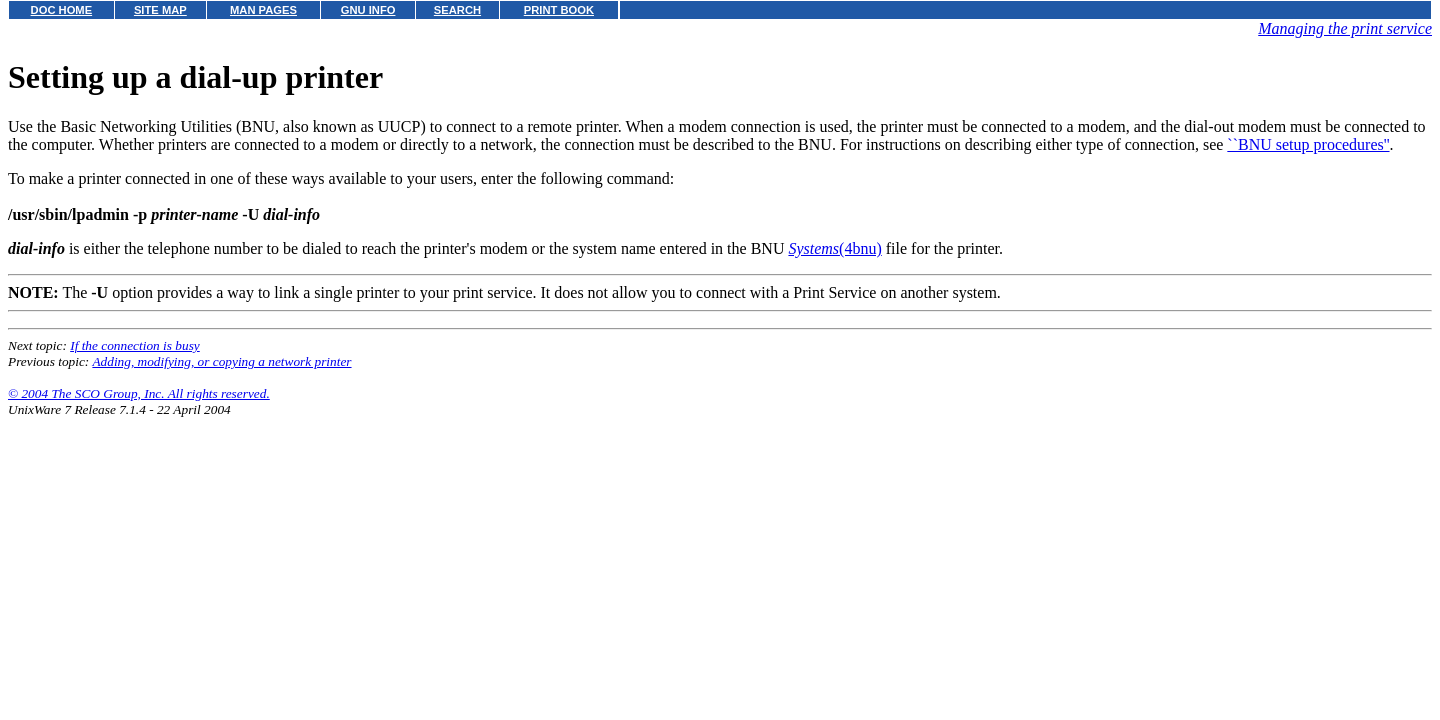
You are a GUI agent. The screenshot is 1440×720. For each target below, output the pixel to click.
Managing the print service (1345, 28)
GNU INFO (368, 10)
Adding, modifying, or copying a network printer (221, 361)
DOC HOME (62, 10)
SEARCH (457, 10)
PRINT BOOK (559, 10)
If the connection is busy (135, 345)
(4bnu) (834, 248)
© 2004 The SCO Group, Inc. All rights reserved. (139, 393)
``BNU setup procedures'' (1308, 144)
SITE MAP (160, 10)
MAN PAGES (263, 10)
